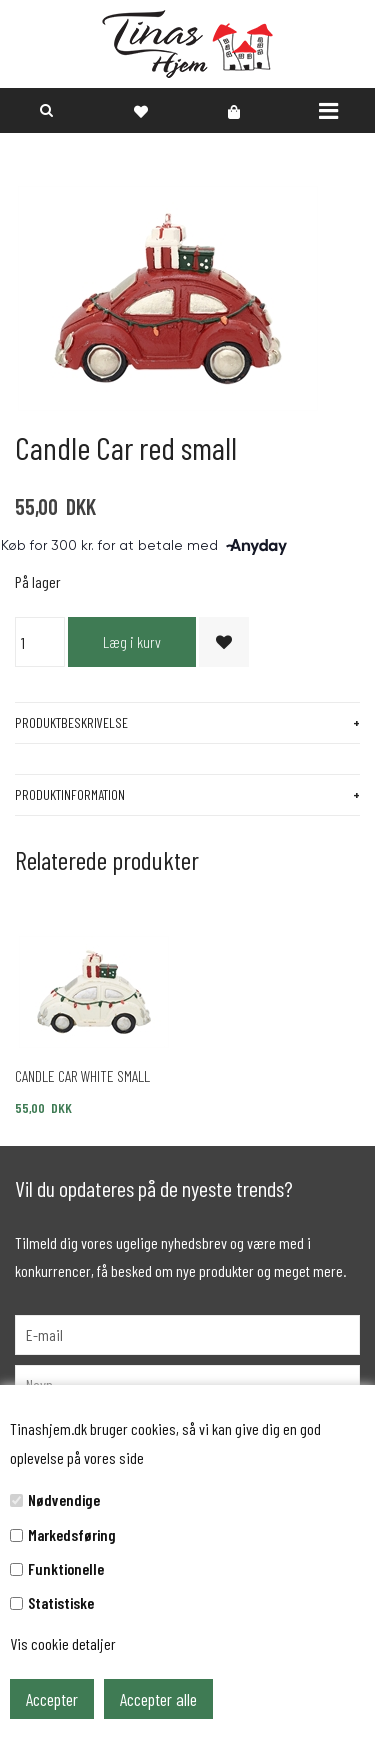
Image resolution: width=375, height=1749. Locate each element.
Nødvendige (64, 1499)
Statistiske (61, 1602)
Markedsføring (72, 1534)
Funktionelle (66, 1568)
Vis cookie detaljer (63, 1643)
